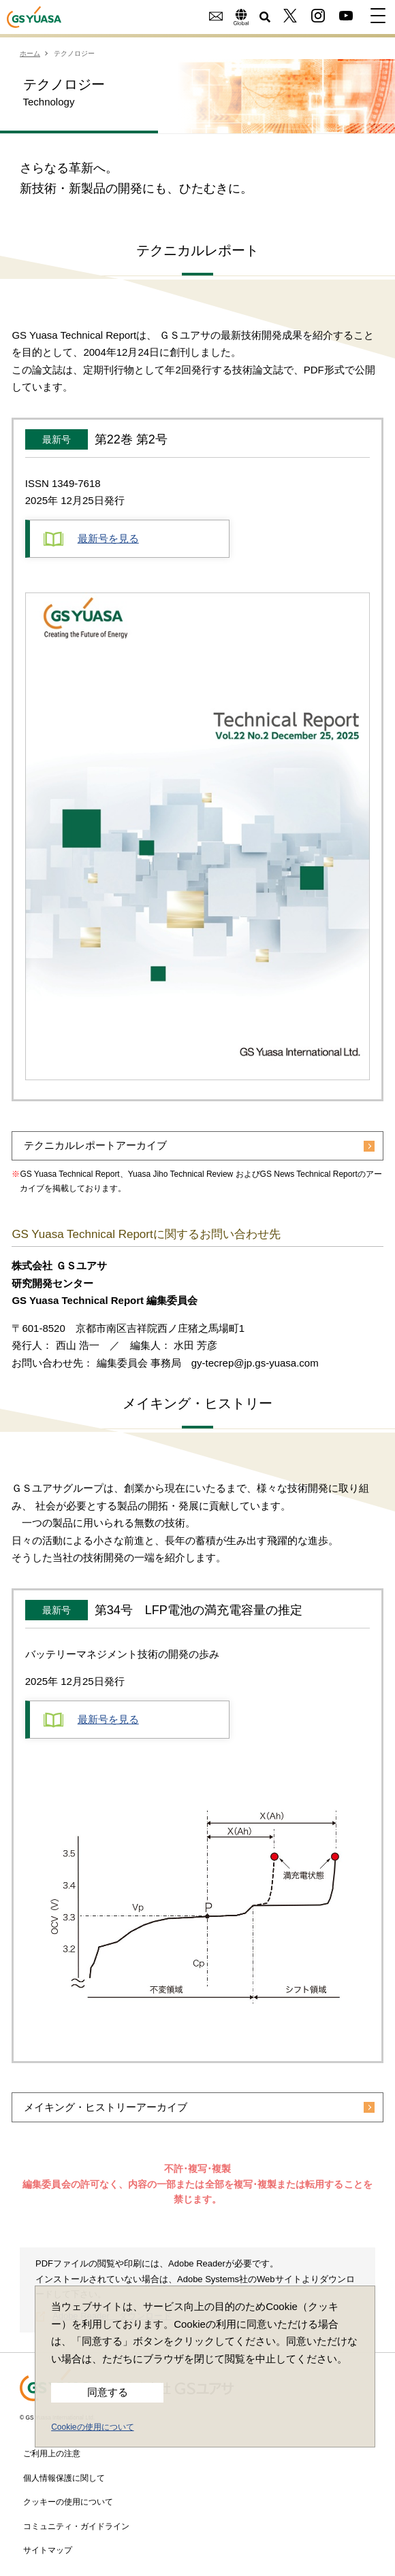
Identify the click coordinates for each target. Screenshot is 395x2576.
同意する (107, 2392)
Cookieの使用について (92, 2427)
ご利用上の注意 (51, 2452)
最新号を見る (91, 539)
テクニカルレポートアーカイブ (95, 1146)
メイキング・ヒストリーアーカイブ (105, 2106)
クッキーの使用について (68, 2500)
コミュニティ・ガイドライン (76, 2525)
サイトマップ (47, 2549)
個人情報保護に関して (64, 2476)
